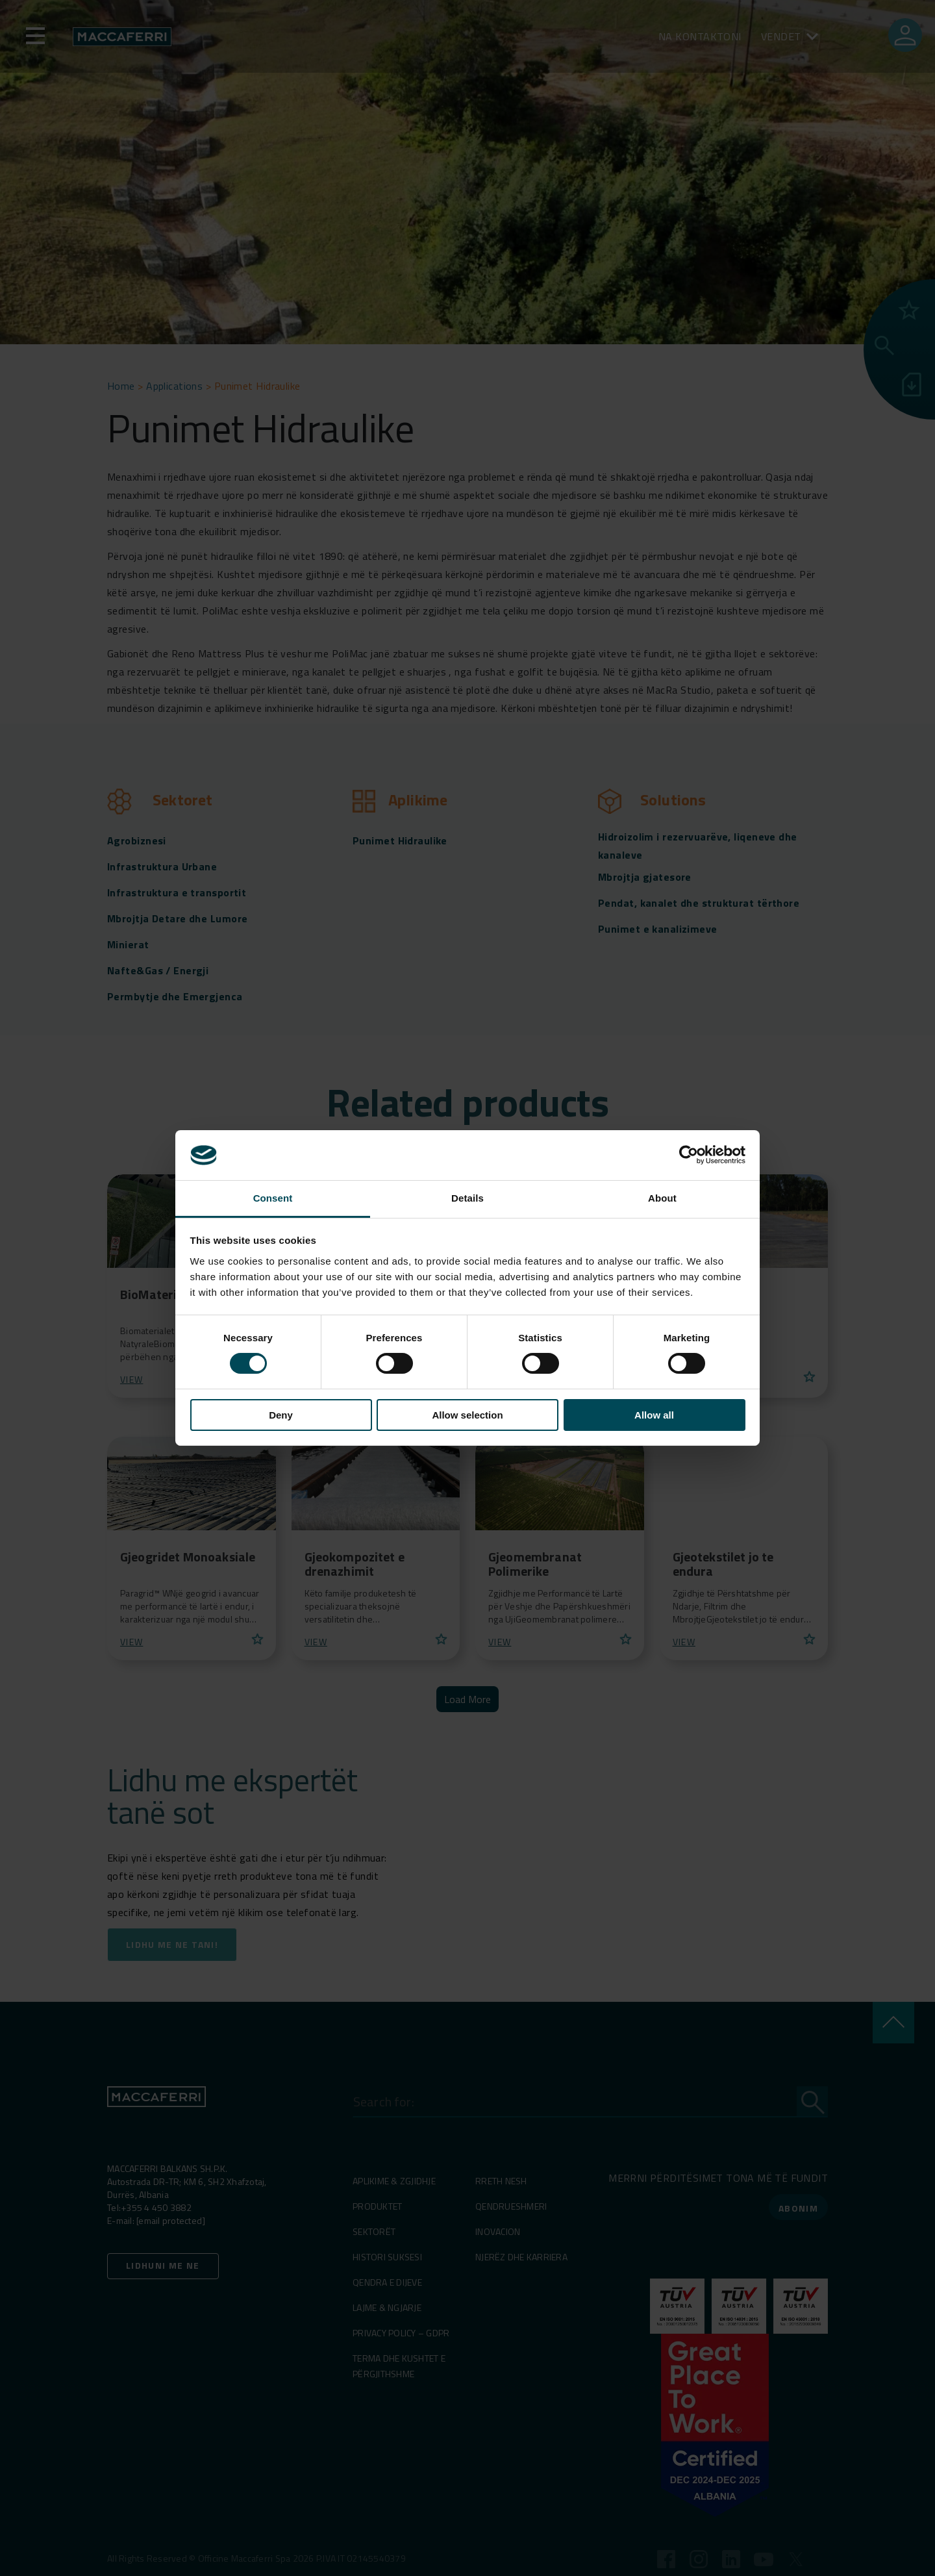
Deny (281, 1415)
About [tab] (662, 1198)
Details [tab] (467, 1198)
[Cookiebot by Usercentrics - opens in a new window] (688, 1155)
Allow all (654, 1415)
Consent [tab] (273, 1198)
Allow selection (467, 1415)
